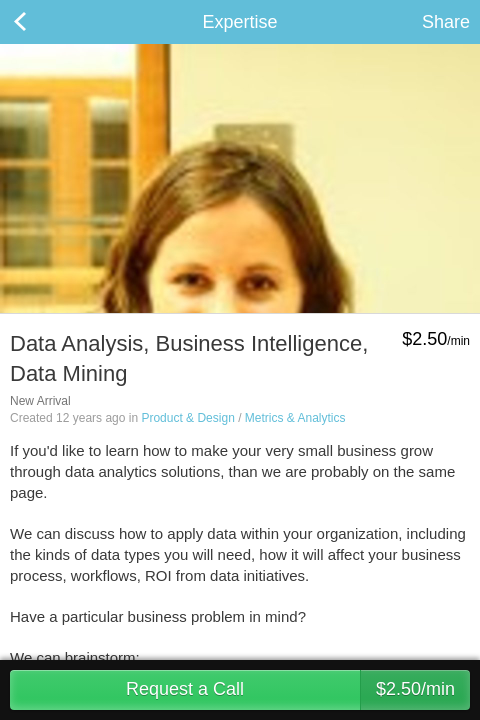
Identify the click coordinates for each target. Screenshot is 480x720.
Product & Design (187, 418)
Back (40, 22)
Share (446, 22)
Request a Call (298, 690)
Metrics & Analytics (295, 418)
